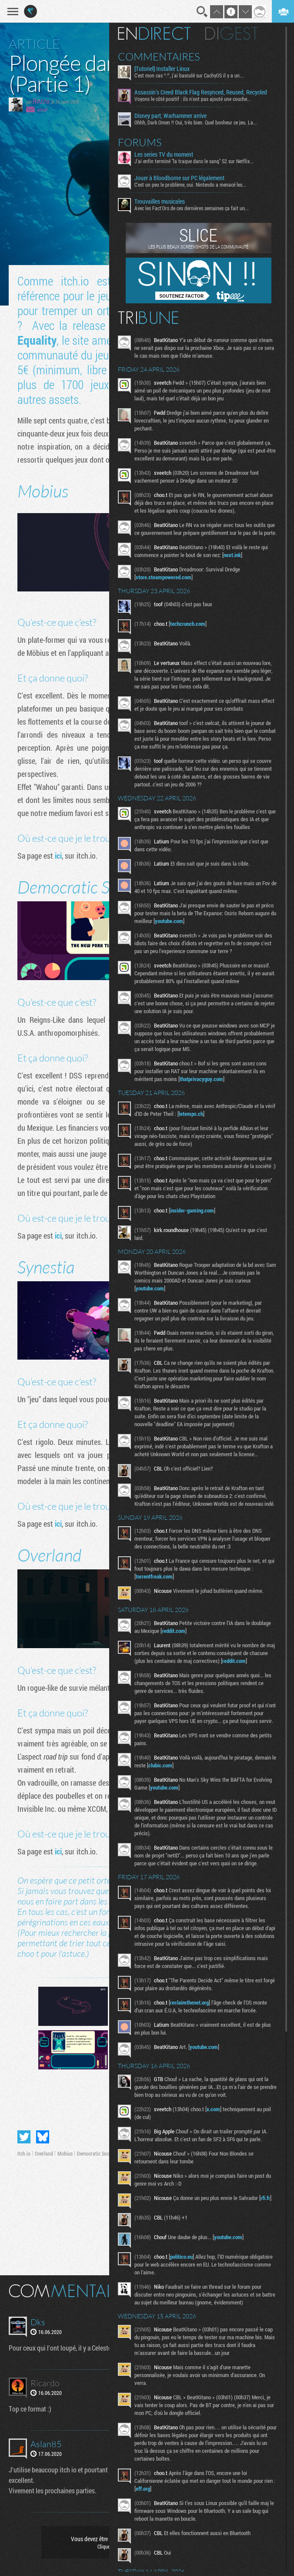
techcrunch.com (194, 631)
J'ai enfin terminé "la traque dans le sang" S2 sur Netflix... (200, 161)
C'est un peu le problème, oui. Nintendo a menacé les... (197, 184)
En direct (160, 33)
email (42, 109)
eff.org (161, 2522)
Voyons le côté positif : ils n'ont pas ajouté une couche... (199, 99)
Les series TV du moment (170, 154)
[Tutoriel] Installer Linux (168, 68)
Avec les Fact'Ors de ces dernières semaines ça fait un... (198, 208)
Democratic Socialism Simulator (110, 2153)
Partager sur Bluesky (42, 2136)
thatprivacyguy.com (208, 1087)
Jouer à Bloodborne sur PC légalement (186, 178)
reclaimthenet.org (196, 2034)
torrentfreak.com (160, 1600)
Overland (44, 2153)
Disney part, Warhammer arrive (177, 115)
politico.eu (188, 2290)
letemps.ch (209, 1121)
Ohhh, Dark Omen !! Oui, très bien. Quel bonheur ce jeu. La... (202, 122)
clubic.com (189, 1796)
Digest (238, 33)
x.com (220, 2140)
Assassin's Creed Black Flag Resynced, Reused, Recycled (207, 92)
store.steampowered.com (170, 585)
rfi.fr (147, 2237)
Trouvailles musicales (166, 201)
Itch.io (23, 2153)
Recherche (202, 11)
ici (58, 855)
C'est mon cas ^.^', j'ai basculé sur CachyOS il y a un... (195, 75)
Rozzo (41, 100)
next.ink (238, 563)
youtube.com (198, 929)
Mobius (65, 2153)
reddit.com (201, 1654)
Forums (146, 142)
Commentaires (165, 56)
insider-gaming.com (198, 1226)
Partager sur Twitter (23, 2136)
